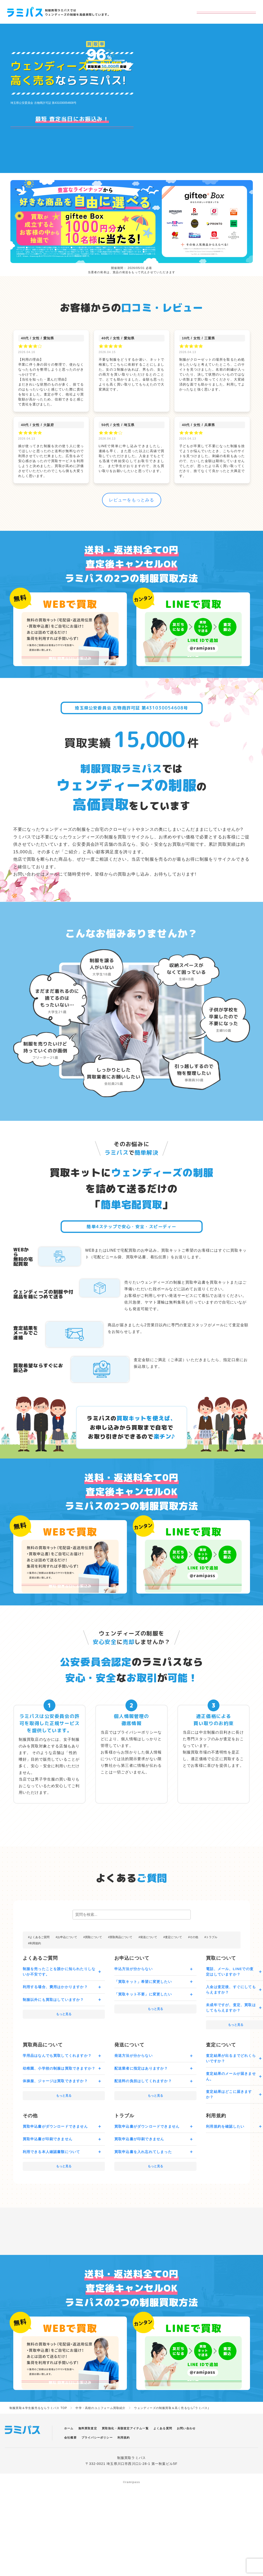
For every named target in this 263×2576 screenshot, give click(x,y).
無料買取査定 (87, 2492)
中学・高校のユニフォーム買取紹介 (100, 2472)
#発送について (170, 1979)
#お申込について (74, 1979)
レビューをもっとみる (131, 500)
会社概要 (70, 2501)
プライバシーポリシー (97, 2501)
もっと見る (63, 2056)
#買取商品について (137, 1979)
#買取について (105, 1979)
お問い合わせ (186, 2492)
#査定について (199, 1979)
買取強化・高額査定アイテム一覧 (125, 2492)
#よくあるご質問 (41, 1979)
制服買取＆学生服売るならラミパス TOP (38, 2472)
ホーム (69, 2492)
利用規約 (123, 2501)
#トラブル (36, 1986)
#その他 (224, 1979)
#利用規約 (59, 1986)
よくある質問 (162, 2492)
